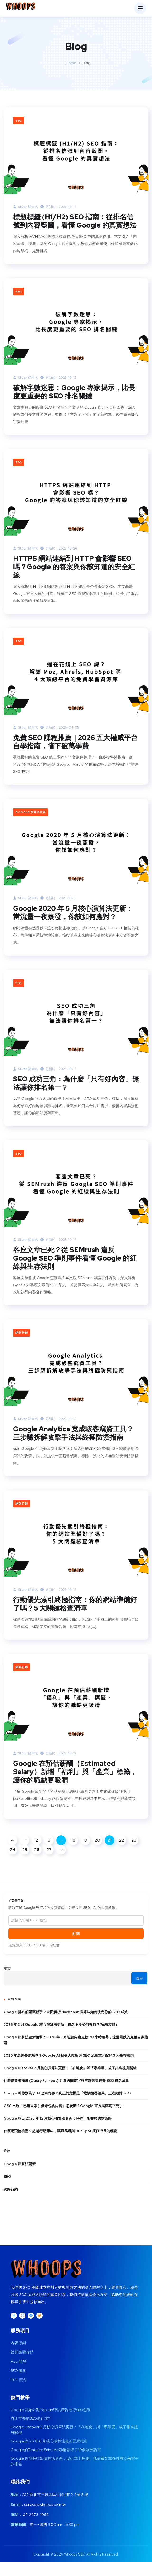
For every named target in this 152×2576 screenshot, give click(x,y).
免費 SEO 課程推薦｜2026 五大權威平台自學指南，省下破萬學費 (74, 752)
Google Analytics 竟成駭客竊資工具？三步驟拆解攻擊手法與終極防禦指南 (75, 1445)
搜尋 (7, 1982)
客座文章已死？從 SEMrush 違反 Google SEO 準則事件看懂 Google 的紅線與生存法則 (73, 1270)
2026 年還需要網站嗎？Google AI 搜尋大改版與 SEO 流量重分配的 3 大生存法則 (69, 2069)
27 (49, 1863)
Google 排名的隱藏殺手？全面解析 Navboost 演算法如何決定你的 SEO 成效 (66, 2026)
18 (73, 1854)
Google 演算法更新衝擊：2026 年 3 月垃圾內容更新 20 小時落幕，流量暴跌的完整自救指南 (76, 2054)
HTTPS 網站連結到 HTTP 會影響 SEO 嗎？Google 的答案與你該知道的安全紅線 (74, 577)
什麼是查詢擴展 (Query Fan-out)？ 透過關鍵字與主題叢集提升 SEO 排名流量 (66, 2094)
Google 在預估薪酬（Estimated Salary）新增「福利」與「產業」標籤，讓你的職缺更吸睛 (70, 1785)
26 (36, 1863)
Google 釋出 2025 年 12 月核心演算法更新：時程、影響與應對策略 (58, 2132)
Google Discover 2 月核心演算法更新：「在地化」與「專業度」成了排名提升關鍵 (70, 2082)
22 (121, 1854)
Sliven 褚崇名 (25, 207)
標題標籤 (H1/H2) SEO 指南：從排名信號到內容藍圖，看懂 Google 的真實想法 (75, 226)
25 (24, 1863)
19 (85, 1854)
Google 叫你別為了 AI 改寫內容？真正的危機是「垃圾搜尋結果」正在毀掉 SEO (67, 2107)
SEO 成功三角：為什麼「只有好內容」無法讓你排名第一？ (74, 1094)
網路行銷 (21, 1345)
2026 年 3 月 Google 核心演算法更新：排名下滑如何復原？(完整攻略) (60, 2038)
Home (71, 62)
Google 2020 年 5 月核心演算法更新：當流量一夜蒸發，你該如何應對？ (75, 923)
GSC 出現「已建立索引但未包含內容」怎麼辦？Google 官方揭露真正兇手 (63, 2119)
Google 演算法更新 (30, 823)
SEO (18, 121)
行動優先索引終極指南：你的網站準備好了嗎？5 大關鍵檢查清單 (73, 1617)
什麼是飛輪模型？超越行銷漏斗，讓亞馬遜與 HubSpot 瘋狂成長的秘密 (60, 2145)
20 (97, 1854)
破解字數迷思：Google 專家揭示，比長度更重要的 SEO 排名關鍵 (73, 401)
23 (133, 1854)
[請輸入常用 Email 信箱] (76, 1934)
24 (12, 1863)
